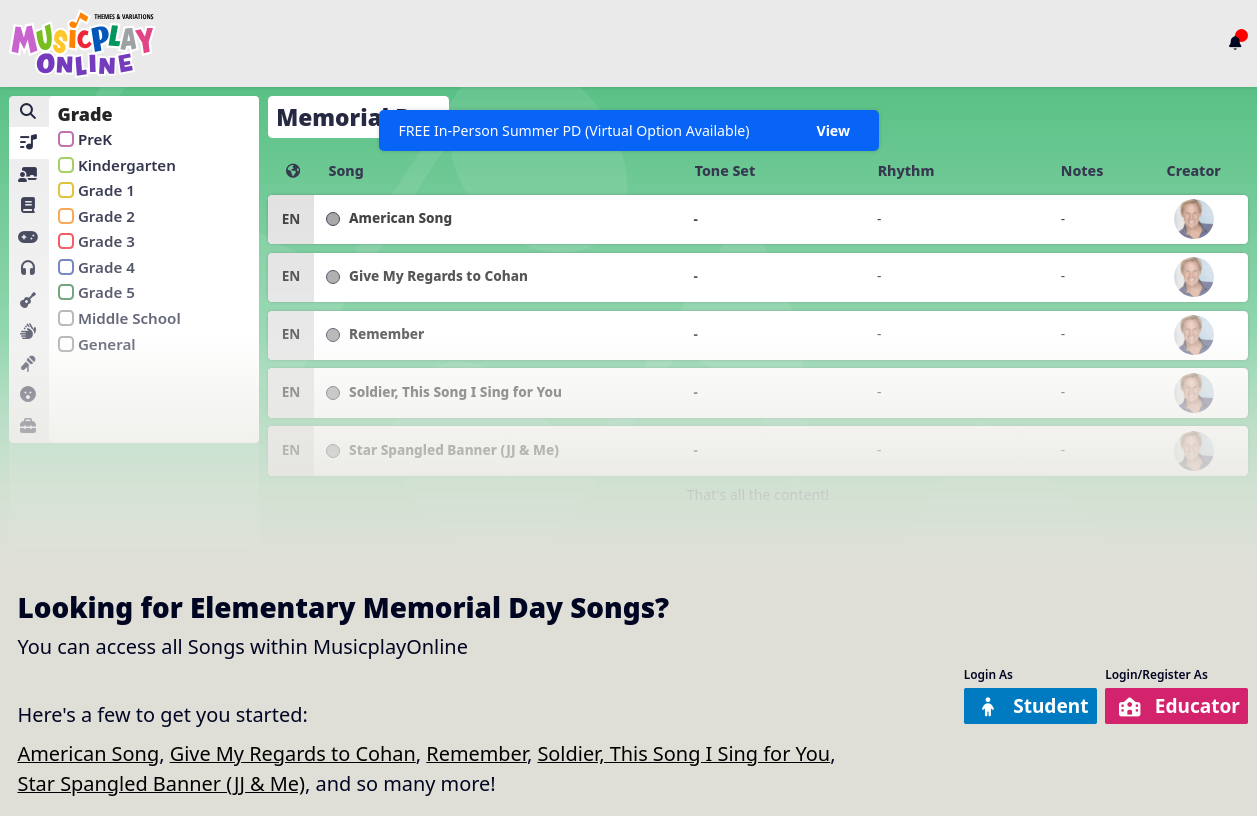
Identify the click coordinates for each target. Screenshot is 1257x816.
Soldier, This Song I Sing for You (683, 753)
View (833, 130)
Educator (1176, 706)
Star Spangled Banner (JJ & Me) (162, 783)
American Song (89, 753)
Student (1023, 706)
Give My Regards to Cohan (293, 753)
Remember (476, 753)
